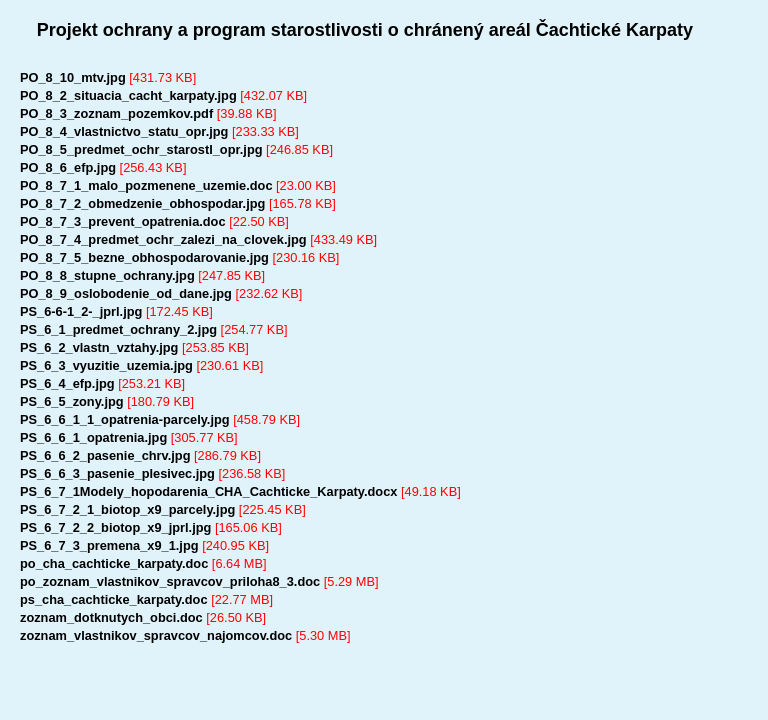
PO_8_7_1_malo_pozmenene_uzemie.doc (146, 185)
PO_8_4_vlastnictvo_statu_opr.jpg (124, 131)
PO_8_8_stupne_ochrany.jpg (107, 275)
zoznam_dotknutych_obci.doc (111, 617)
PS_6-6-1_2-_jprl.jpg (81, 311)
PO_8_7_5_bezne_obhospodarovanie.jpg (144, 257)
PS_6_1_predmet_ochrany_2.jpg (118, 329)
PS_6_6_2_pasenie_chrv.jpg (105, 455)
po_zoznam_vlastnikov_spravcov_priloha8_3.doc (170, 581)
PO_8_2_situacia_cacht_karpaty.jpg (128, 95)
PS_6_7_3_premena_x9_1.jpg (109, 545)
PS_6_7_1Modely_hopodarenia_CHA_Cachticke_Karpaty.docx (208, 491)
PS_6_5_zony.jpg (72, 401)
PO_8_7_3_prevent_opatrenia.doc (123, 221)
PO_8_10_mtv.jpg (73, 77)
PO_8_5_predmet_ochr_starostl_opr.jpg (141, 149)
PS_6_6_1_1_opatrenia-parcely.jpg (125, 419)
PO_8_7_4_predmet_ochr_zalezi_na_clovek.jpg (163, 239)
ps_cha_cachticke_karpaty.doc (114, 599)
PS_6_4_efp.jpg (67, 383)
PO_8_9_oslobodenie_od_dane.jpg (126, 293)
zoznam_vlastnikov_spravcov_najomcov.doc (156, 635)
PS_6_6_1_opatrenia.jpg (93, 437)
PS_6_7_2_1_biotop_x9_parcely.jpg (127, 509)
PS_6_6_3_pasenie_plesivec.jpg (117, 473)
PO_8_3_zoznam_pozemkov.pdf (116, 113)
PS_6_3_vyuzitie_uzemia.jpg (106, 365)
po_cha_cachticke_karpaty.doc (114, 563)
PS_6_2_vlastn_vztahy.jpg (99, 347)
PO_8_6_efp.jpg (68, 167)
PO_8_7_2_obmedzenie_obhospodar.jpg (142, 203)
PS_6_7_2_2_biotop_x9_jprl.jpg (115, 527)
